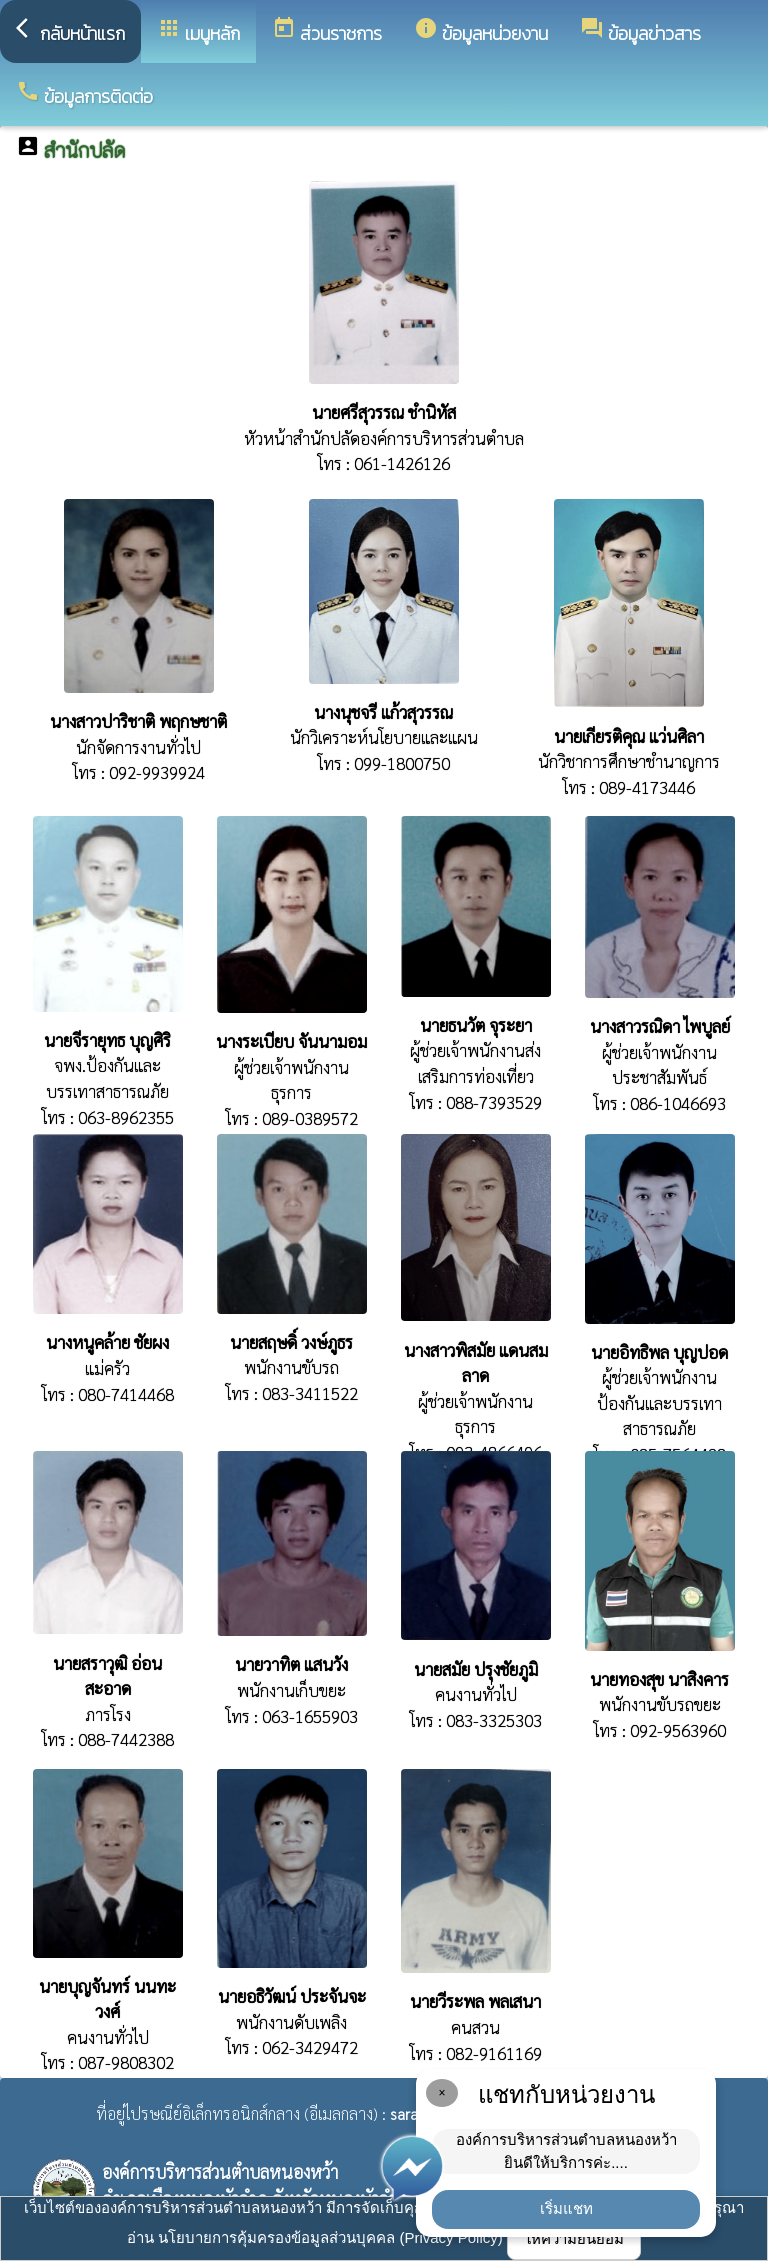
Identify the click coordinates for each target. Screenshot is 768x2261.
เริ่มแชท (566, 2208)
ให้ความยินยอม (574, 2238)
